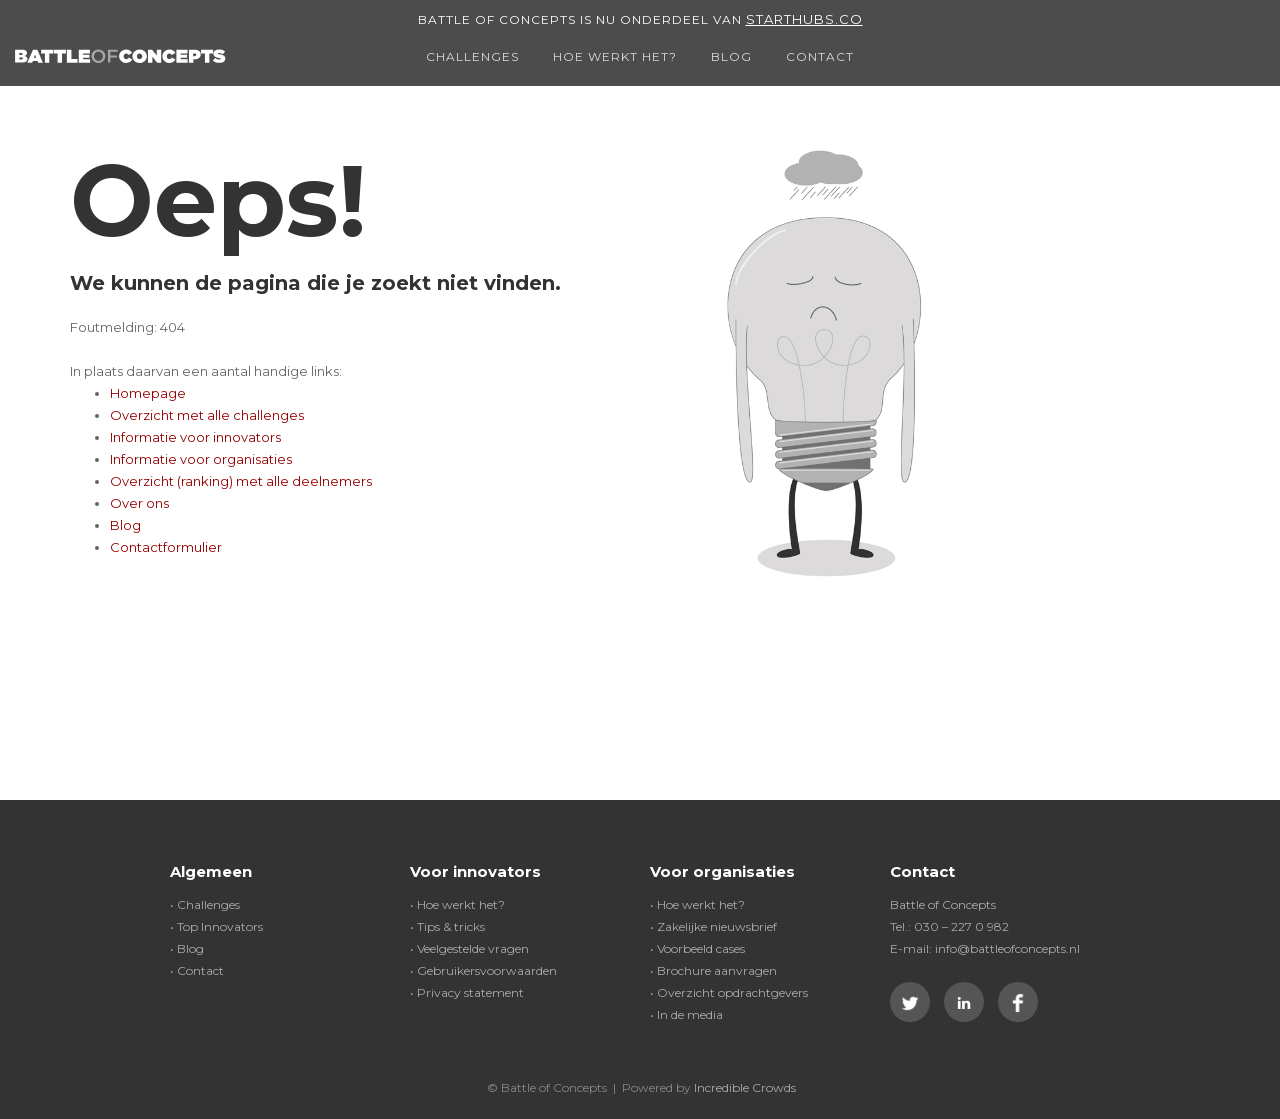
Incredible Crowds (745, 1087)
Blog (731, 56)
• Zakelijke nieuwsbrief (713, 926)
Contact (820, 56)
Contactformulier (166, 547)
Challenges (472, 56)
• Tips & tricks (447, 926)
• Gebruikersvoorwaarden (483, 970)
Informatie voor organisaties (201, 459)
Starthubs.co (804, 19)
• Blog (187, 948)
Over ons (139, 503)
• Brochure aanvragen (713, 970)
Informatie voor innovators (195, 437)
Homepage (148, 393)
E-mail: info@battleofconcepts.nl (985, 948)
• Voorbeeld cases (697, 948)
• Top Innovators (216, 926)
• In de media (686, 1014)
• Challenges (205, 904)
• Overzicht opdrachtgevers (729, 992)
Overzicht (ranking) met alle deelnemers (241, 481)
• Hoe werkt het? (457, 904)
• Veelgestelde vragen (469, 948)
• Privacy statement (467, 992)
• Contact (197, 970)
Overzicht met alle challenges (207, 415)
